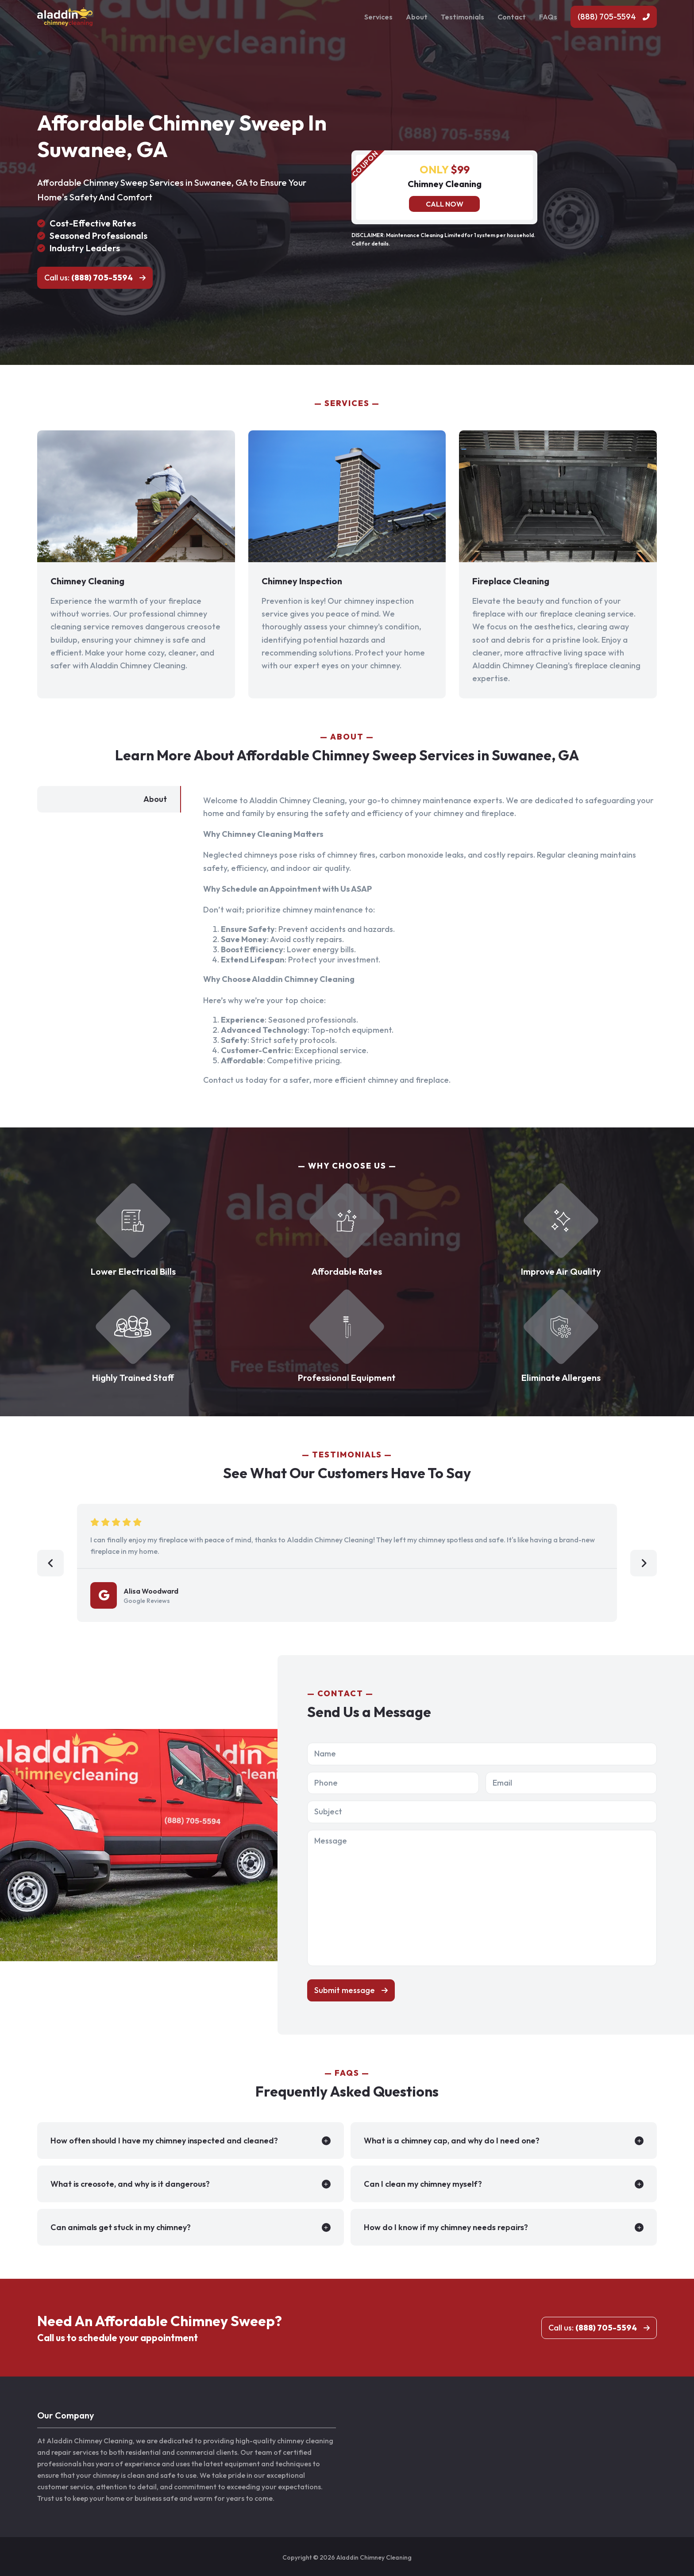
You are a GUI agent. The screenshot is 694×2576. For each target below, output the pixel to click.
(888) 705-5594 (607, 17)
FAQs (548, 16)
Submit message (344, 1990)
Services (378, 16)
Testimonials (462, 16)
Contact (511, 16)
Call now (444, 203)
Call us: (88, 277)
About (417, 16)
